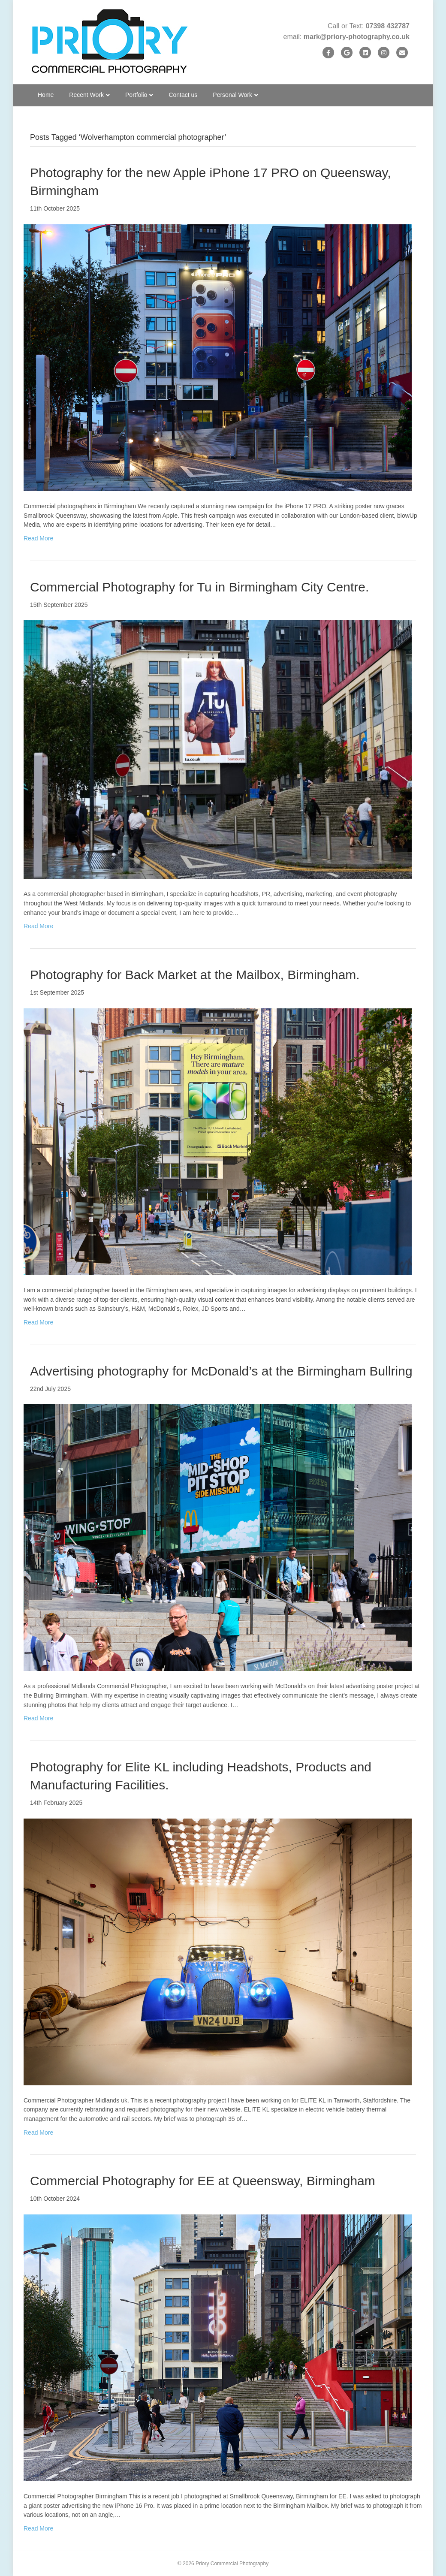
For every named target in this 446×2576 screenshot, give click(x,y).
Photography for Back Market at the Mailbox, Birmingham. (195, 975)
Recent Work (86, 94)
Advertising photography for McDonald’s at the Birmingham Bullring (221, 1371)
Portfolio (136, 94)
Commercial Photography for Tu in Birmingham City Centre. (199, 587)
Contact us (183, 94)
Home (46, 94)
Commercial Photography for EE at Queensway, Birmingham (202, 2181)
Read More (38, 538)
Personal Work (232, 94)
